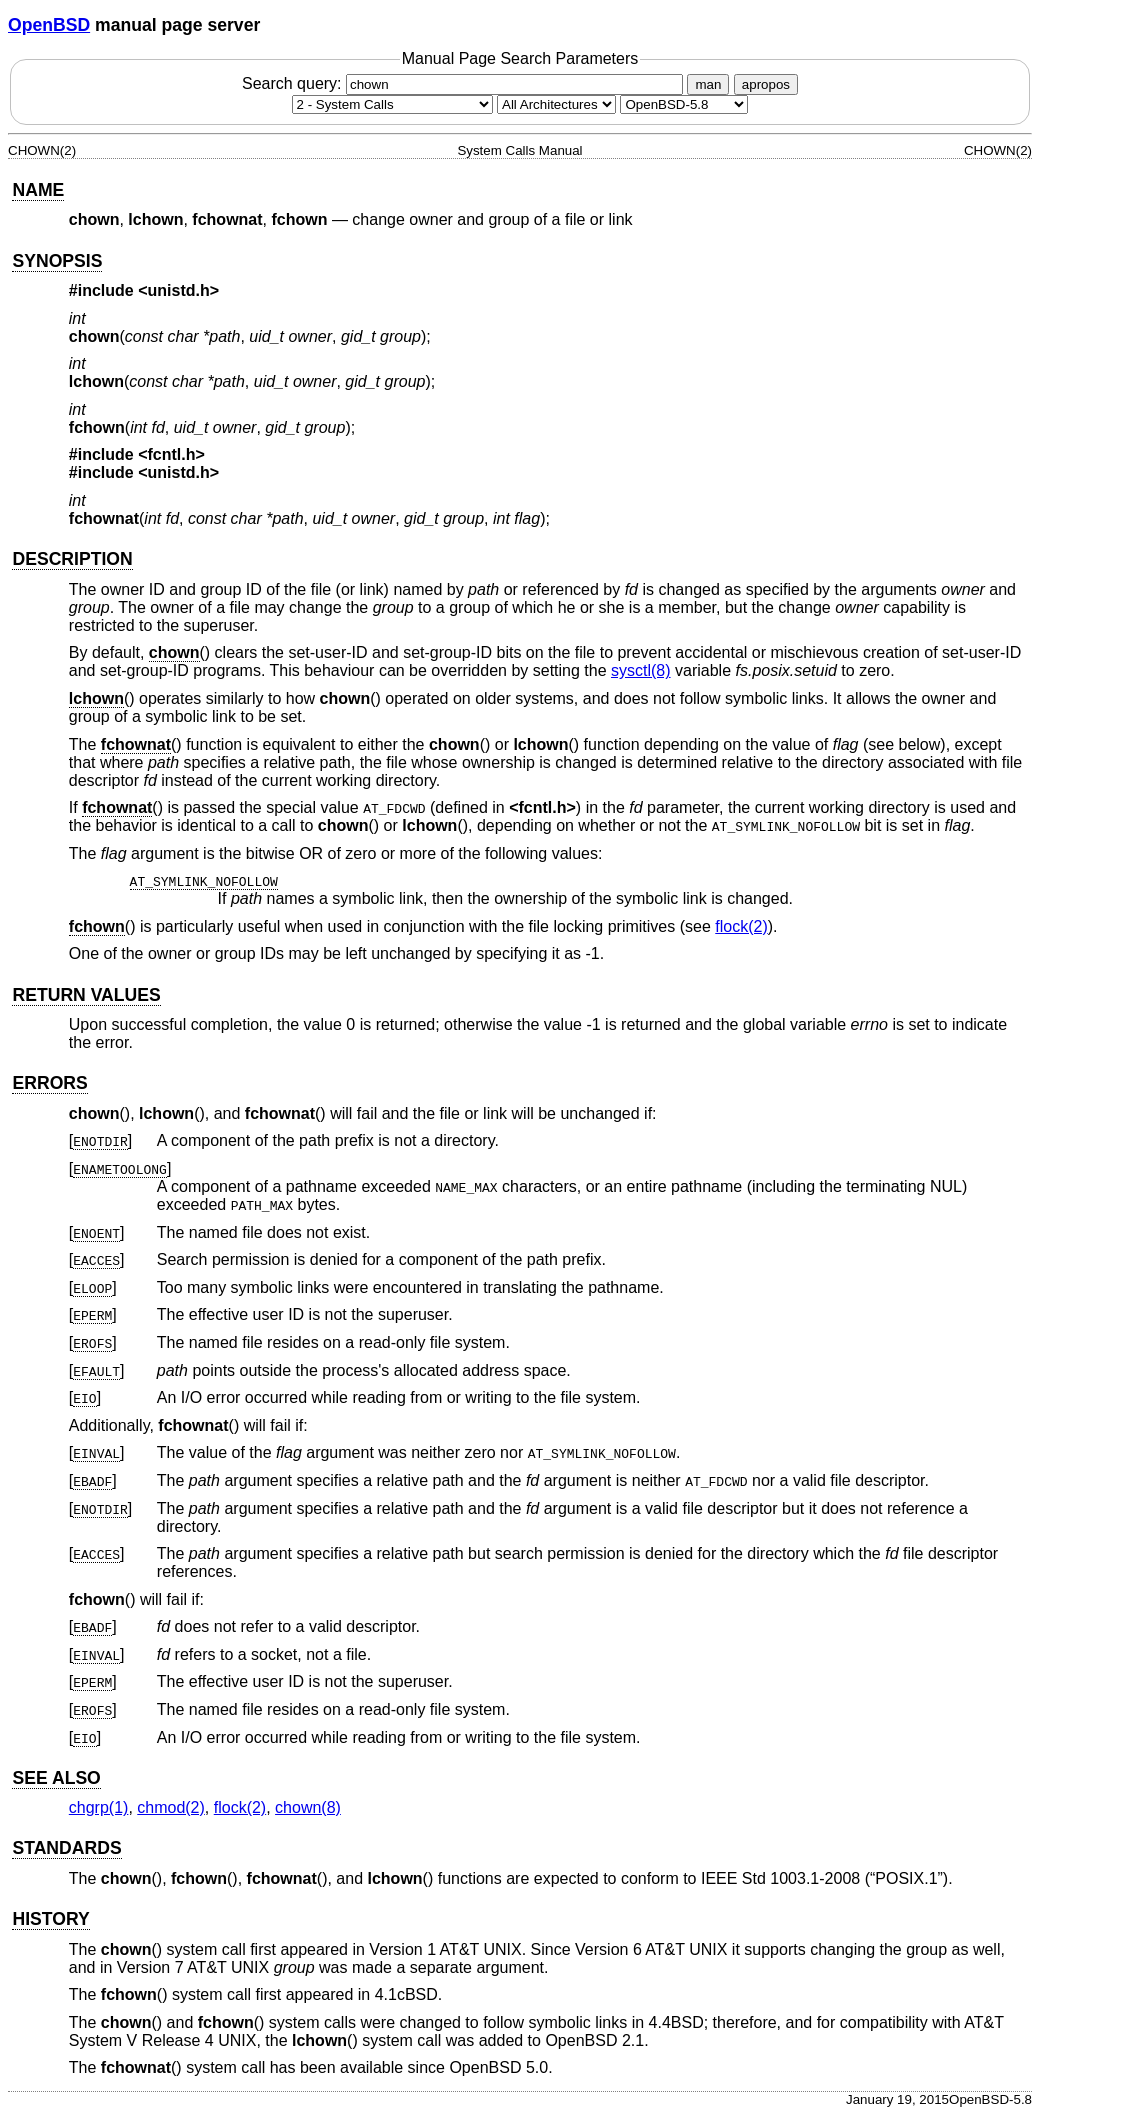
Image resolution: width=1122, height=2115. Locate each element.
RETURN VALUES (86, 995)
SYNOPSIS (57, 261)
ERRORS (49, 1083)
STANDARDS (66, 1848)
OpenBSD (49, 25)
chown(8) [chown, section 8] (308, 1807)
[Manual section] (392, 104)
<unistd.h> (178, 290)
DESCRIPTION (72, 559)
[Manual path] (684, 104)
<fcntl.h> (171, 454)
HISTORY (50, 1919)
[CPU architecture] (556, 104)
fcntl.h (543, 807)
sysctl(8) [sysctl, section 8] (641, 670)
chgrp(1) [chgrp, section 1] (99, 1807)
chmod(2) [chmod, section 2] (171, 1807)
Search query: (465, 83)
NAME (38, 190)
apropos (766, 84)
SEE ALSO (56, 1778)
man (708, 84)
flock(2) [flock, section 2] (741, 926)
